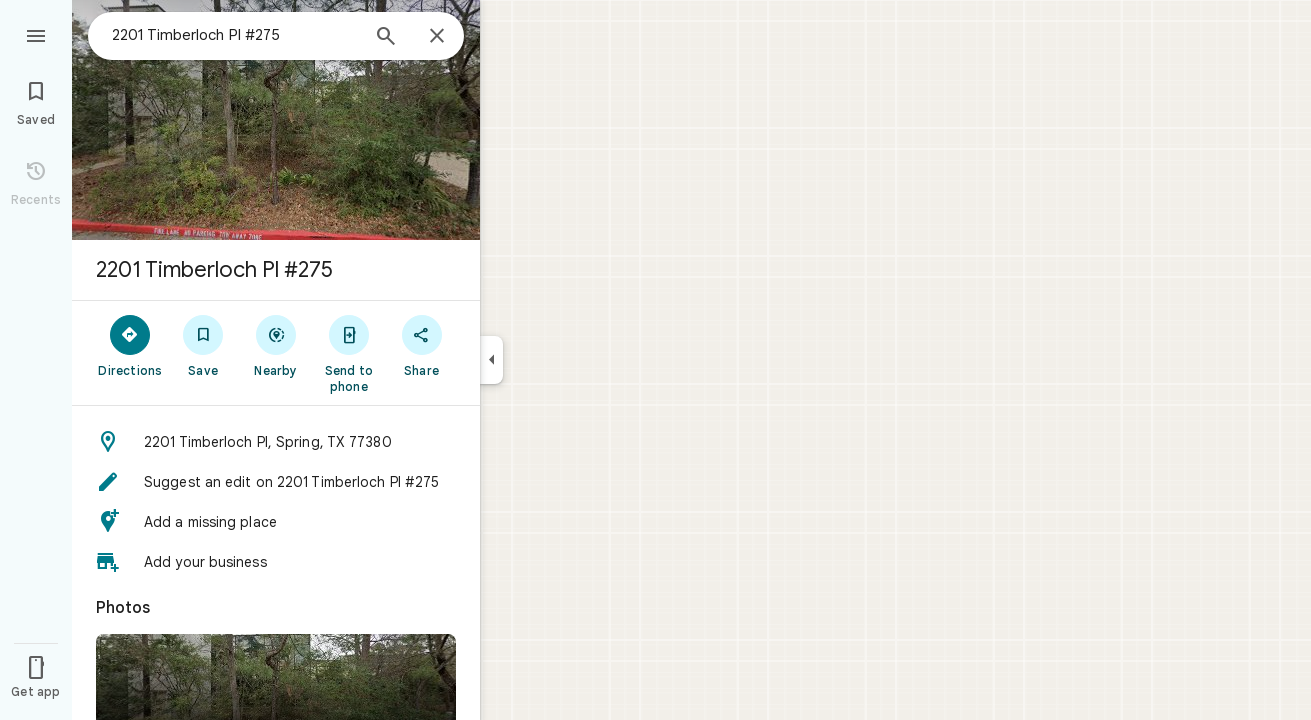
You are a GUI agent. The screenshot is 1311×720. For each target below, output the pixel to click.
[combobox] (235, 35)
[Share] (421, 345)
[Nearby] (276, 345)
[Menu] (36, 34)
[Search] (386, 38)
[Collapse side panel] (491, 360)
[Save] (203, 345)
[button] (276, 442)
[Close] (437, 37)
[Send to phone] (348, 353)
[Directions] (130, 345)
